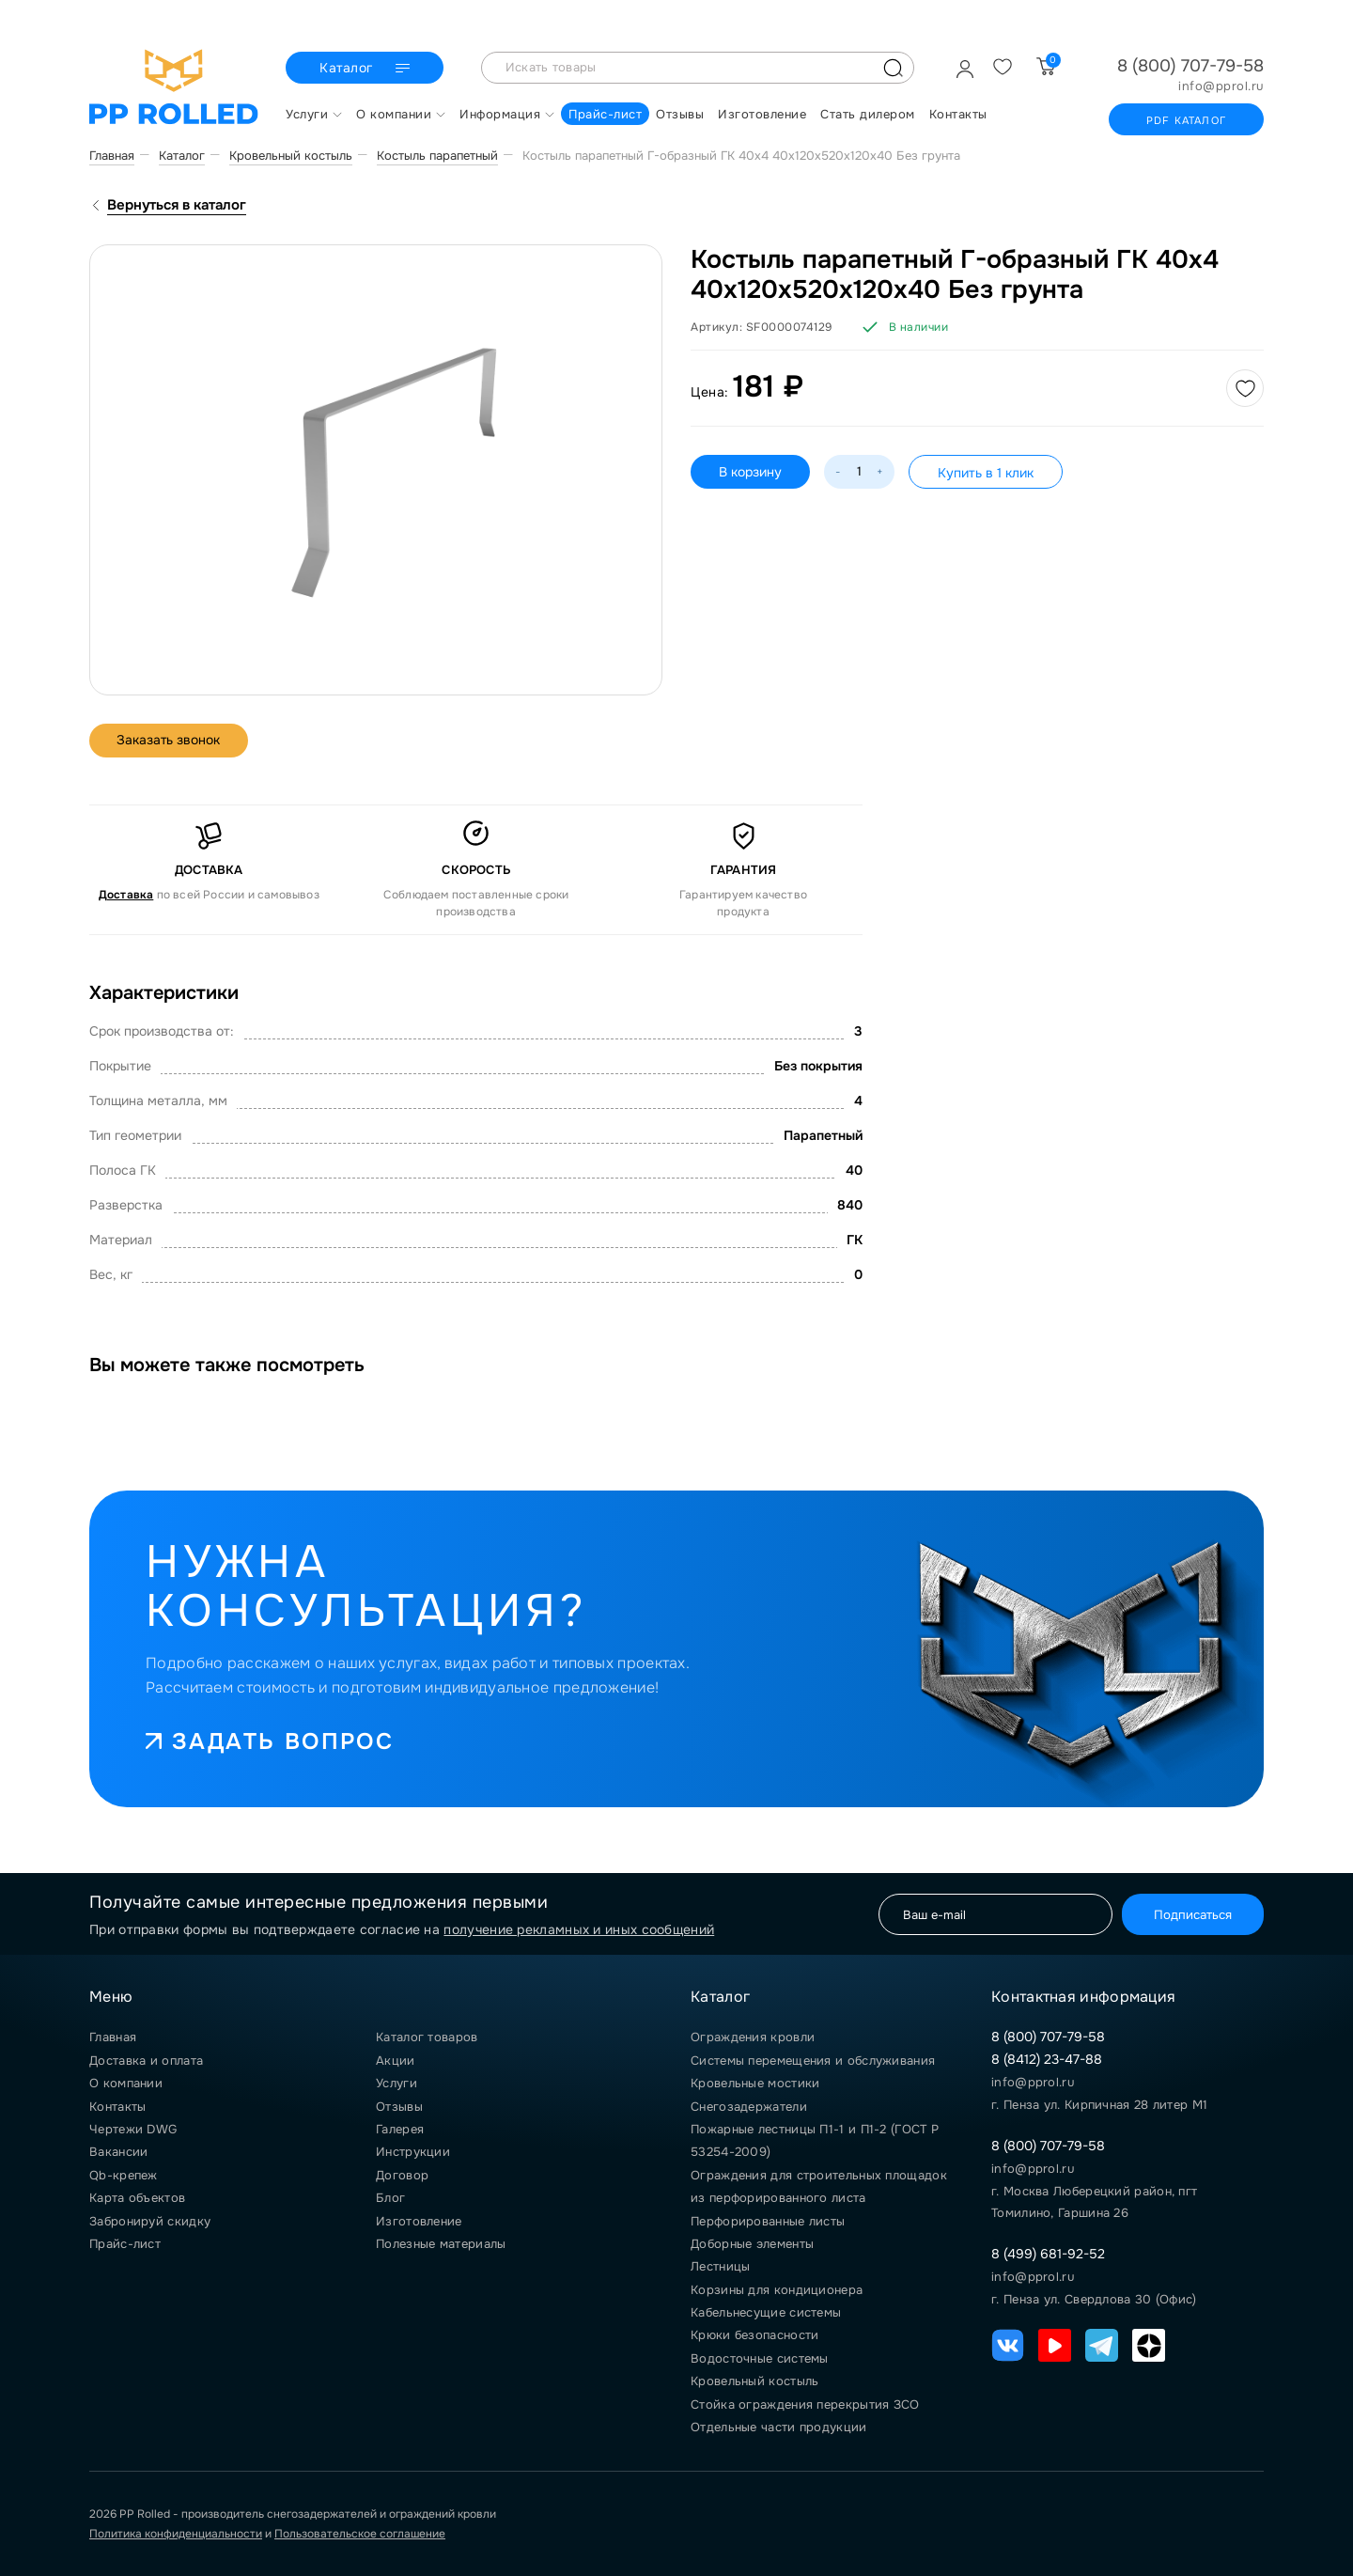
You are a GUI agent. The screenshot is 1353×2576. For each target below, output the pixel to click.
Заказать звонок (169, 740)
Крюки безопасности (754, 2335)
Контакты (117, 2107)
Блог (390, 2198)
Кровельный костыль (754, 2381)
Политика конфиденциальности (175, 2533)
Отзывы (399, 2107)
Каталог (366, 68)
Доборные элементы (752, 2244)
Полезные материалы (440, 2244)
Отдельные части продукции (779, 2427)
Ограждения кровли (753, 2037)
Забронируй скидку (149, 2221)
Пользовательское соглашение (359, 2533)
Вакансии (118, 2152)
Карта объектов (137, 2198)
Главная (112, 2037)
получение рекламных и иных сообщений (578, 1929)
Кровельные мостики (755, 2083)
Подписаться (1192, 1914)
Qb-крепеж (123, 2175)
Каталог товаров (427, 2037)
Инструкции (413, 2152)
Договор (402, 2175)
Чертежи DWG (133, 2129)
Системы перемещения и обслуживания (813, 2061)
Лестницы (720, 2266)
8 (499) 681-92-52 (1048, 2253)
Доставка (126, 894)
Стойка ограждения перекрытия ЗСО (805, 2404)
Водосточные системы (760, 2358)
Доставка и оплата (146, 2061)
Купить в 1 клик (986, 472)
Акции (395, 2061)
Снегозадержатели (749, 2107)
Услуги (396, 2083)
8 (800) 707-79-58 (1190, 65)
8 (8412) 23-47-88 (1046, 2059)
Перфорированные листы (768, 2221)
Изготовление (419, 2221)
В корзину (750, 471)
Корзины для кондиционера (777, 2290)
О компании (126, 2083)
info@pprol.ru (1221, 86)
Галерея (400, 2129)
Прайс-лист (125, 2244)
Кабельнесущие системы (766, 2312)
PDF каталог (1186, 120)
